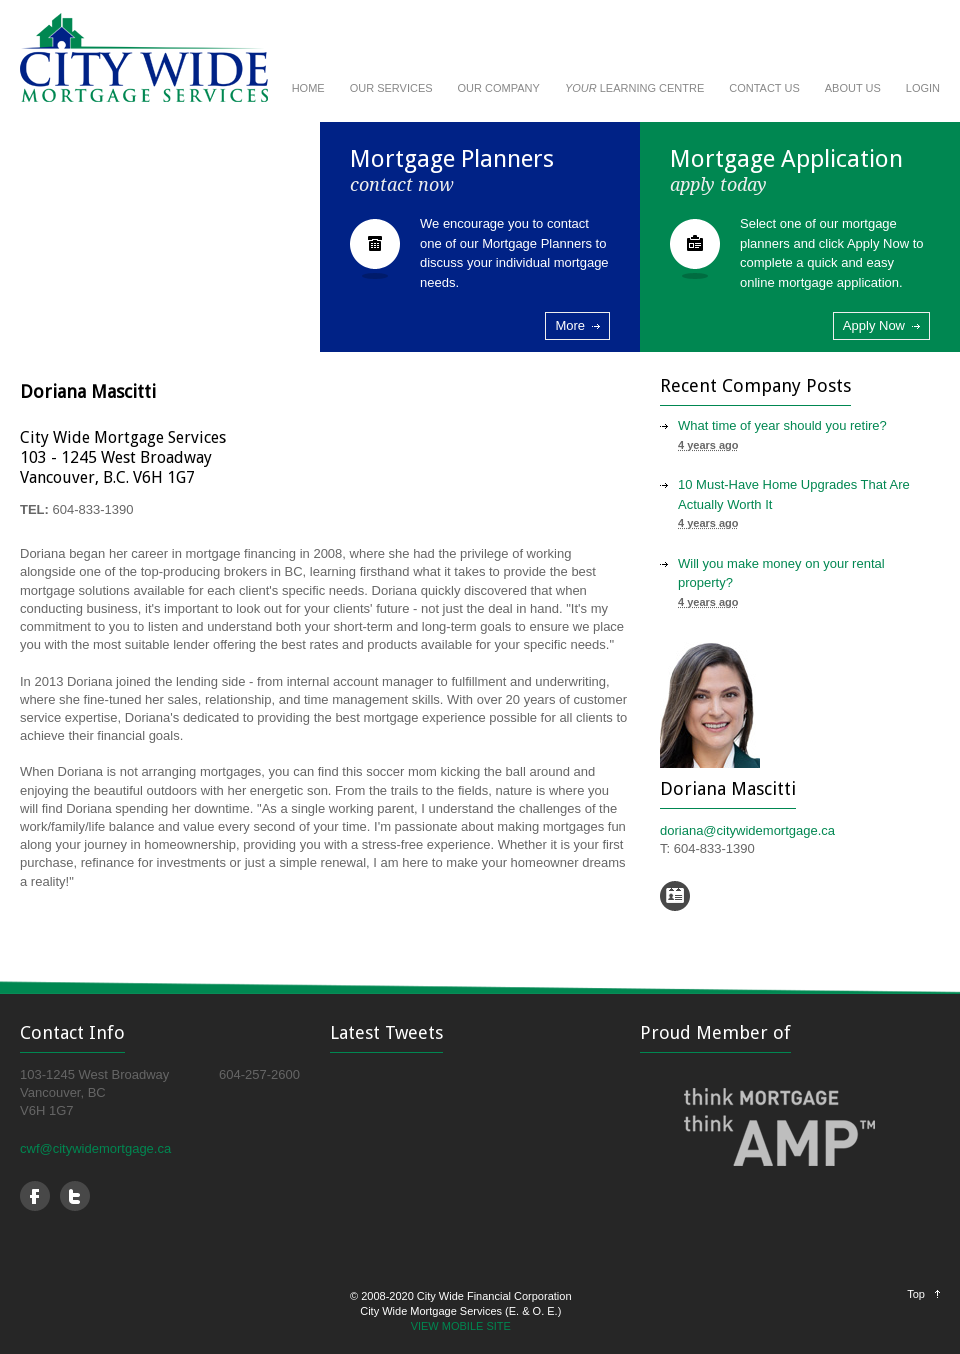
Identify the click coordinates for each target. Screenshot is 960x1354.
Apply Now (874, 325)
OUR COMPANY (499, 88)
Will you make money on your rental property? (781, 573)
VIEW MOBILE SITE (461, 1326)
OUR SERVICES (391, 88)
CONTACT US (764, 88)
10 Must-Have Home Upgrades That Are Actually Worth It (794, 494)
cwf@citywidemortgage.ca (95, 1148)
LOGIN (923, 88)
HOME (308, 88)
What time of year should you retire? (782, 425)
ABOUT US (853, 88)
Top (916, 1294)
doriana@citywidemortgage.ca (747, 830)
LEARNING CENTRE (634, 88)
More (570, 325)
